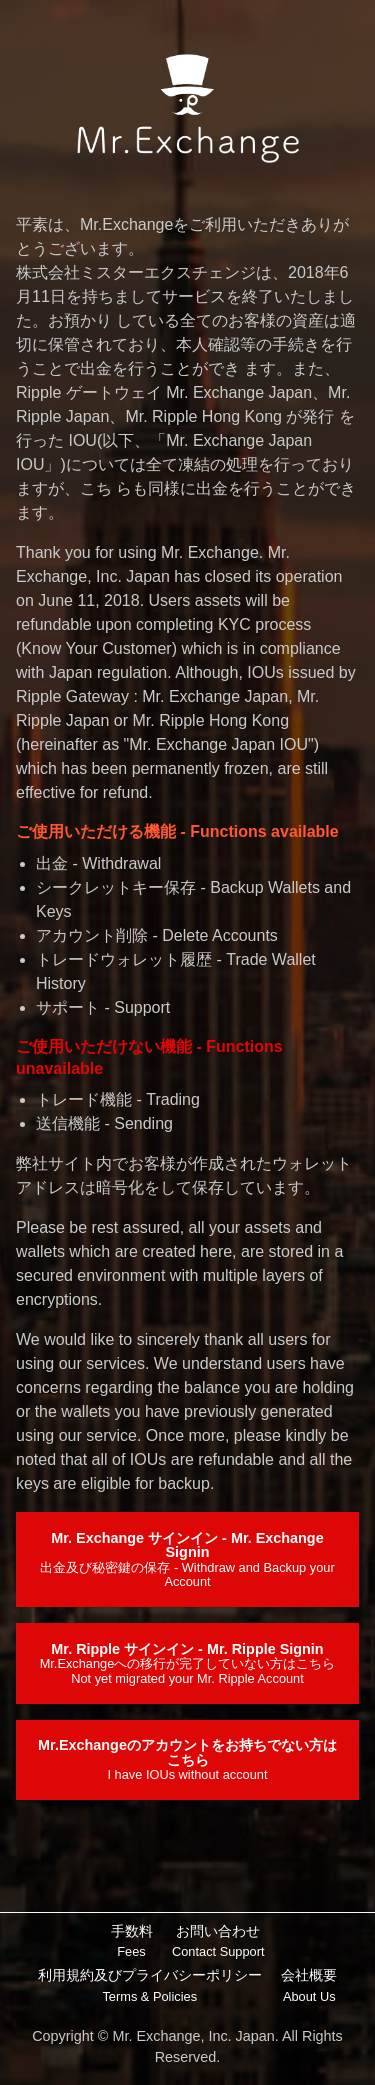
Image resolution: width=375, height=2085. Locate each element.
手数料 (132, 1942)
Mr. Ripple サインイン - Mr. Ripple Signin (188, 1663)
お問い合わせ (218, 1942)
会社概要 (309, 1986)
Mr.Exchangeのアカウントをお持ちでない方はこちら (187, 1759)
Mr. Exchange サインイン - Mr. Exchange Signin (187, 1560)
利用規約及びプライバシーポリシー (150, 1986)
